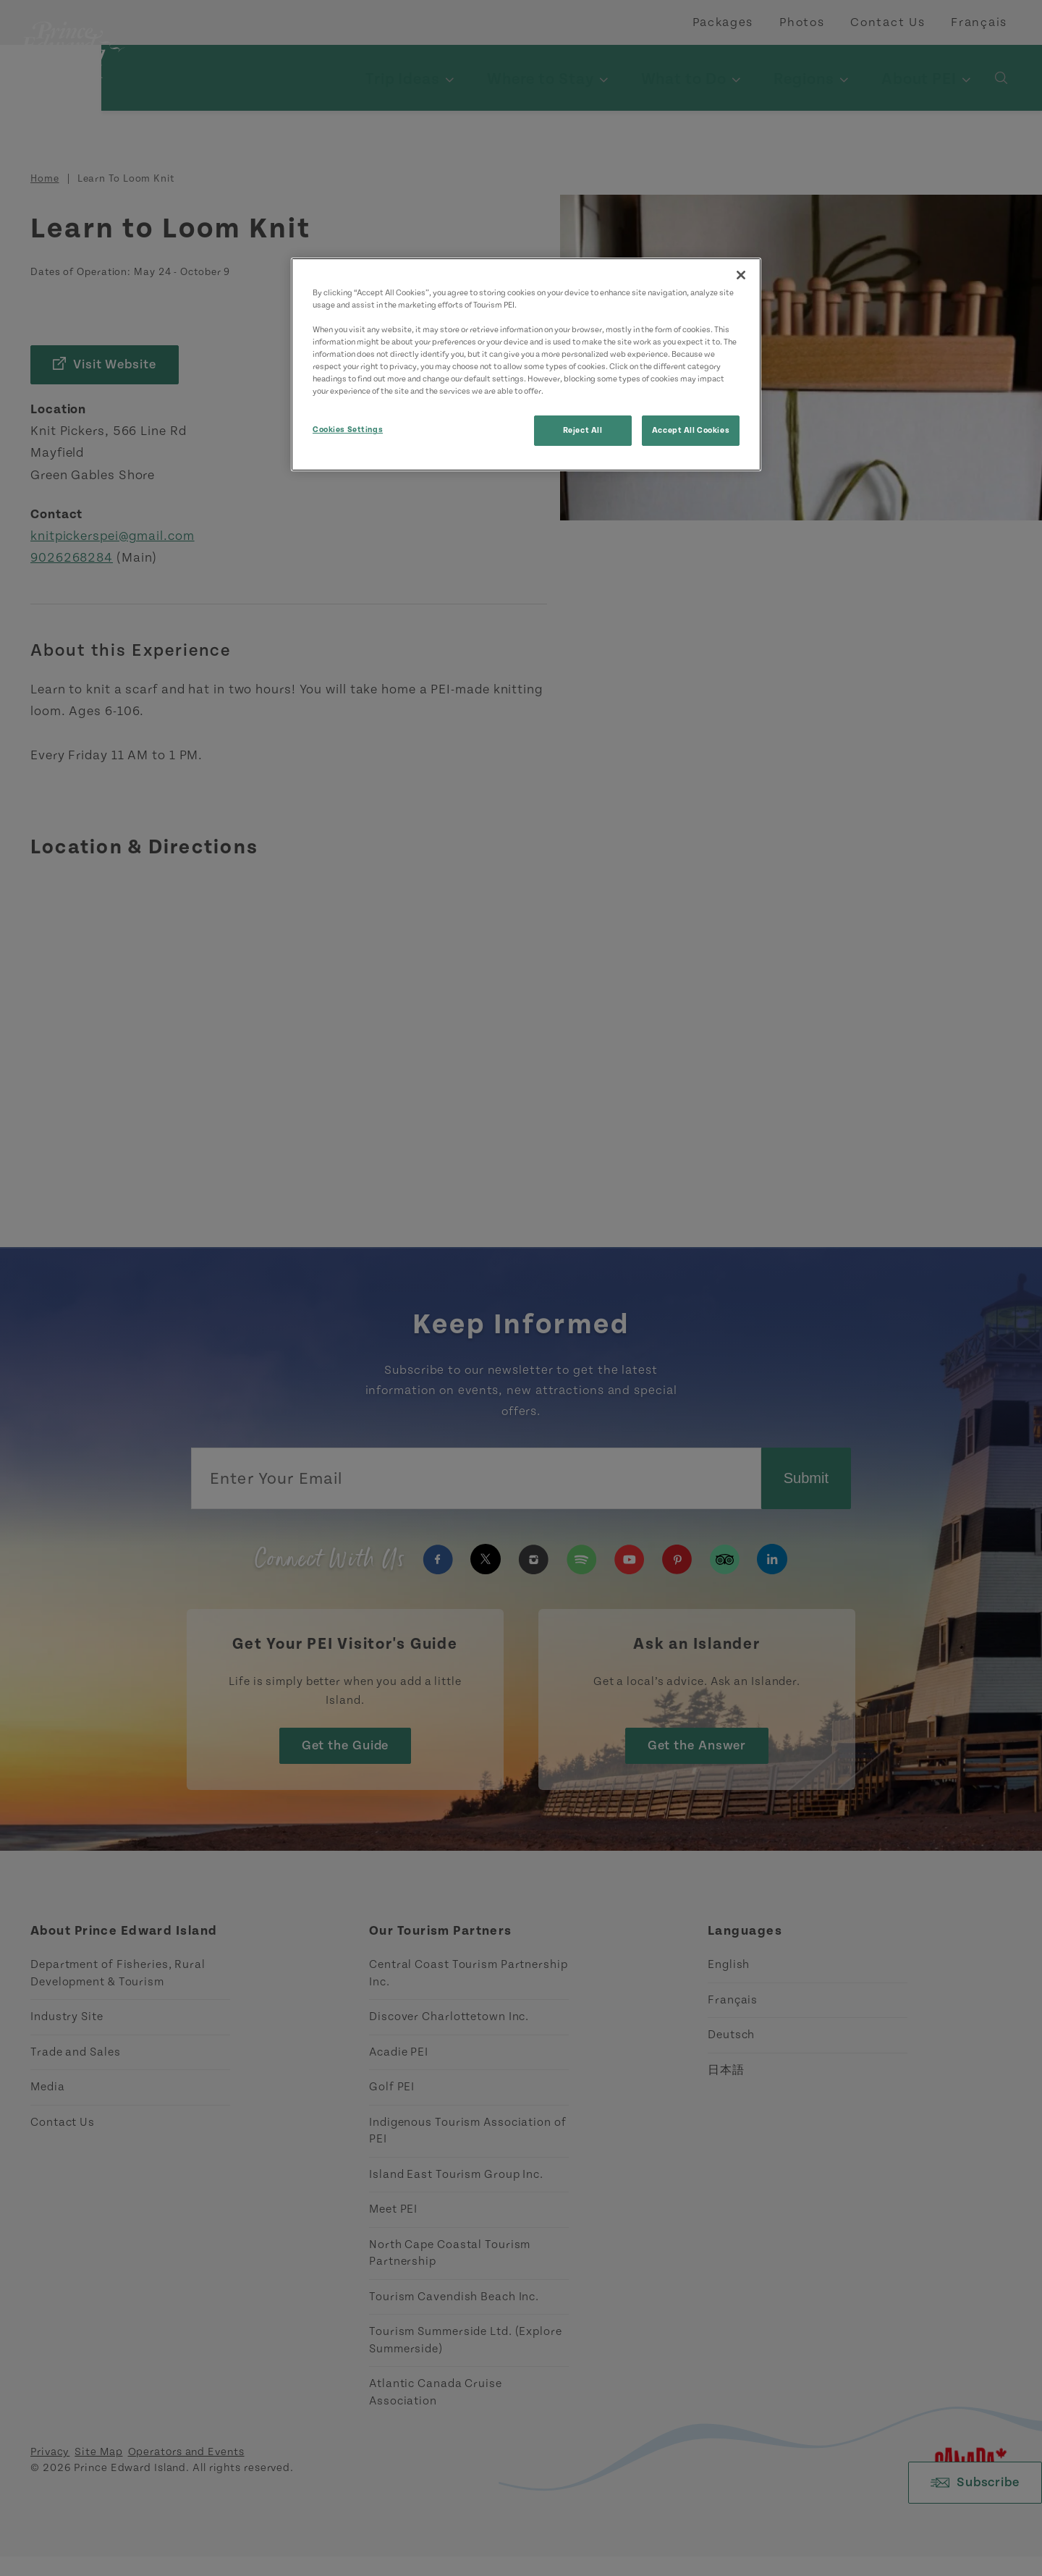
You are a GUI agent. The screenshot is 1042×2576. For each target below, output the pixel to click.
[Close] (741, 275)
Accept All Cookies (690, 430)
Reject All (583, 430)
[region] (526, 364)
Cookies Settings (348, 429)
